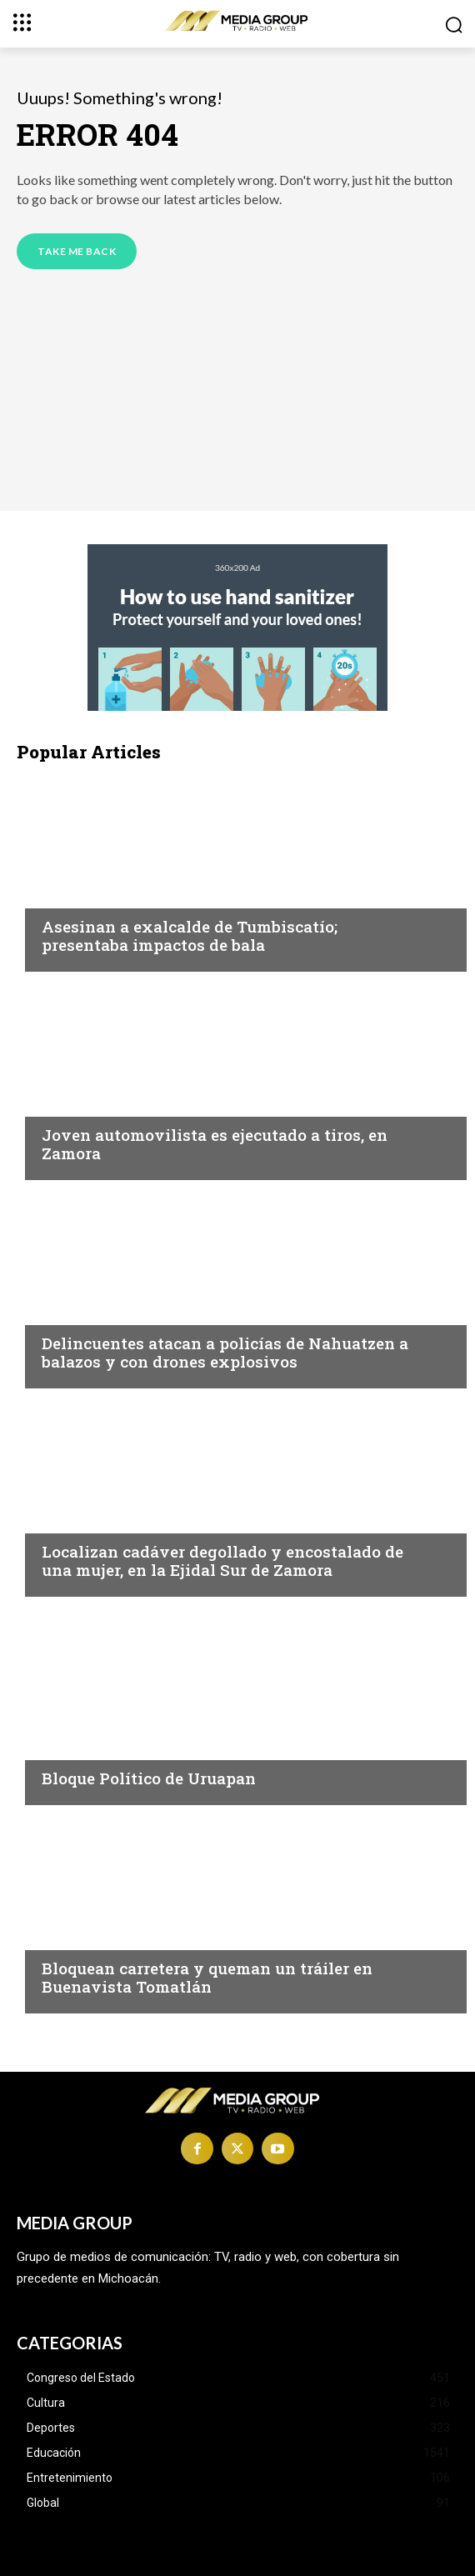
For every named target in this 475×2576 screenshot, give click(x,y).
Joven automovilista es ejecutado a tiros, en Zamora (215, 1144)
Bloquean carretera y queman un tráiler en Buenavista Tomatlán (207, 1978)
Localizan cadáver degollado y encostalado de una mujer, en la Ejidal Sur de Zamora (222, 1561)
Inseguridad (82, 894)
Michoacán (80, 1746)
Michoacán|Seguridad (115, 1936)
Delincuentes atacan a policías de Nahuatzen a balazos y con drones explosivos (225, 1353)
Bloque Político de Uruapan (149, 1778)
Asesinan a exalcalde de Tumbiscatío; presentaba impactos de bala (190, 936)
